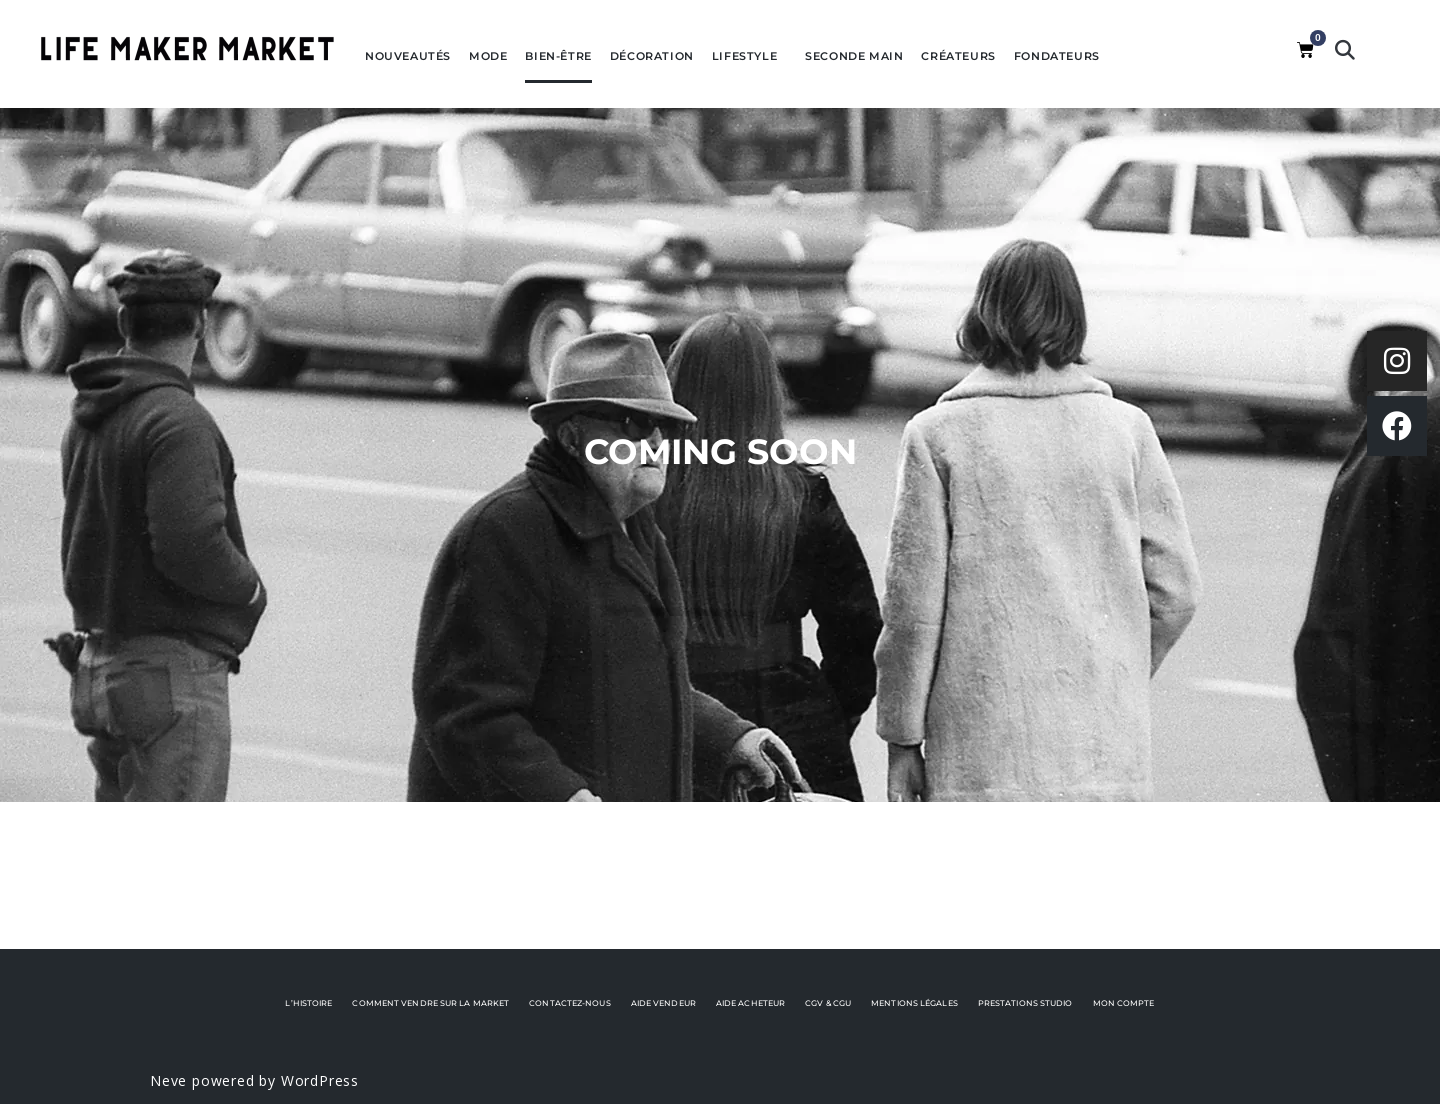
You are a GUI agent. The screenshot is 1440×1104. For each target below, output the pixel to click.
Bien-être (558, 56)
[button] (1345, 49)
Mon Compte (1124, 1003)
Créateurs (958, 56)
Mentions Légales (914, 1003)
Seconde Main (854, 56)
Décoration (652, 56)
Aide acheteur (750, 1003)
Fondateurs (1057, 56)
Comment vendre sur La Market (430, 1003)
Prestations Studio (1025, 1003)
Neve (168, 1080)
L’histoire (308, 1003)
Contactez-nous (569, 1003)
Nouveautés (408, 56)
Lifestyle (749, 56)
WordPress (320, 1080)
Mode (488, 56)
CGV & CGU (828, 1003)
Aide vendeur (663, 1003)
